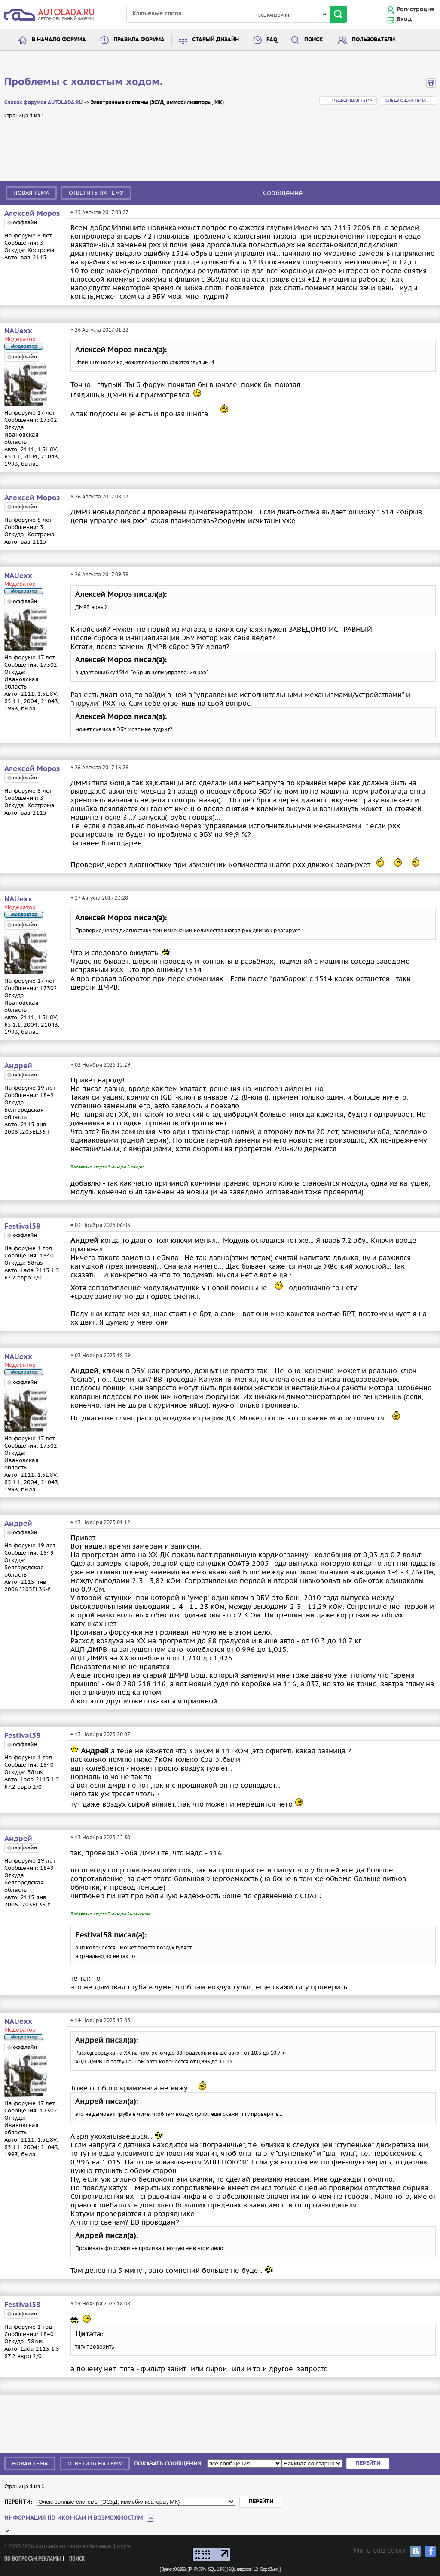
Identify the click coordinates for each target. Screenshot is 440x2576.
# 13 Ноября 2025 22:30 (100, 1837)
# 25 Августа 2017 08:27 (99, 212)
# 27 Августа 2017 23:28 (99, 898)
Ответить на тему (96, 193)
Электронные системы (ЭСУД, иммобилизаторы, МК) (157, 102)
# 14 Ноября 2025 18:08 (100, 2303)
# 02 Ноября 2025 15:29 (100, 1064)
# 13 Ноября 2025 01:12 (100, 1522)
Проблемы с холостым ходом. (83, 82)
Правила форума (139, 40)
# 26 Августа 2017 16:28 (99, 767)
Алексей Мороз (32, 213)
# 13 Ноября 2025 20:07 (100, 1734)
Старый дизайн (215, 40)
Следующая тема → (408, 100)
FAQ (271, 40)
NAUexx (18, 331)
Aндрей (18, 1066)
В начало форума (59, 40)
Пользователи (373, 40)
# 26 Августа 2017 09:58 (99, 574)
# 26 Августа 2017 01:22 (99, 329)
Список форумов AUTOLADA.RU (43, 102)
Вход (404, 19)
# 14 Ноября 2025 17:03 (100, 2020)
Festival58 (22, 1226)
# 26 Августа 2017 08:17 (99, 496)
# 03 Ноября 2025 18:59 (100, 1355)
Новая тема (31, 193)
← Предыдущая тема (348, 100)
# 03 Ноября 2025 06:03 (100, 1225)
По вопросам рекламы (32, 2559)
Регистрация (415, 9)
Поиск (313, 40)
